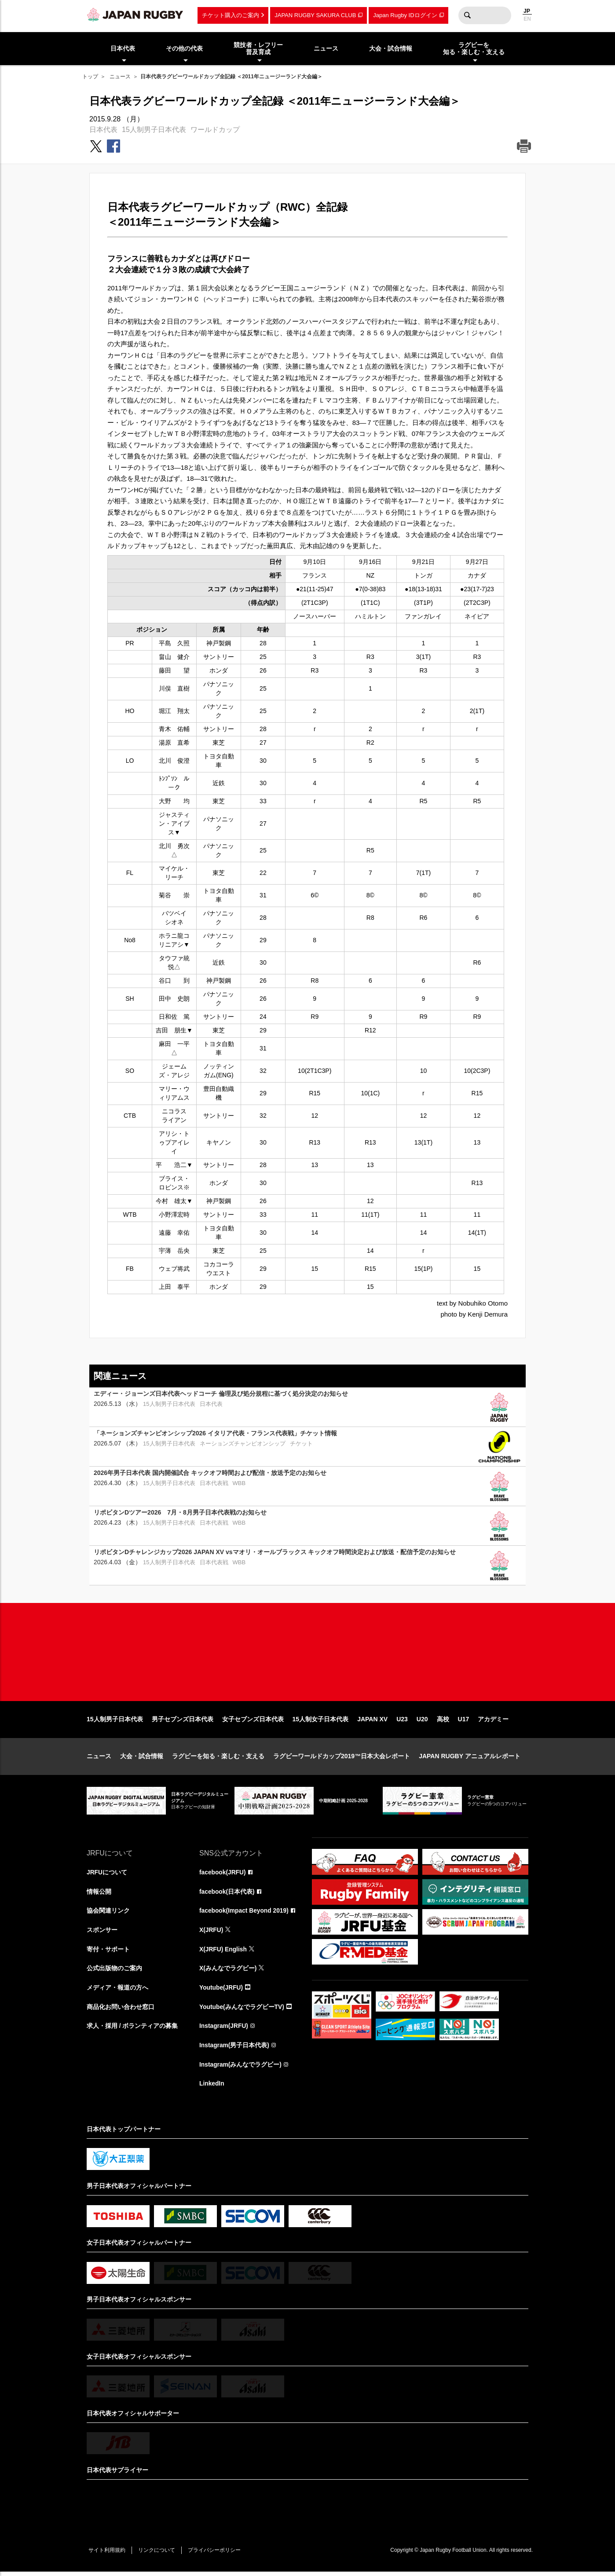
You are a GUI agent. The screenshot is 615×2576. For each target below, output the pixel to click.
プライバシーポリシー (216, 2554)
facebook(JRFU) (222, 1875)
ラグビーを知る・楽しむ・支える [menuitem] (474, 48)
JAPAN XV (372, 1722)
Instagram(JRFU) (224, 2030)
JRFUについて (107, 1875)
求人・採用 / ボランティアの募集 (132, 2030)
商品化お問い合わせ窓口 (120, 2010)
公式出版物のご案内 (114, 1972)
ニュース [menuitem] (326, 48)
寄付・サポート (108, 1952)
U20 (422, 1722)
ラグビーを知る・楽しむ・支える (218, 1759)
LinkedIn (212, 2088)
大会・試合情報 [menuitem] (390, 48)
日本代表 (103, 129)
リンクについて (157, 2554)
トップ (90, 76)
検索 (467, 15)
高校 (443, 1722)
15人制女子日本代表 (321, 1722)
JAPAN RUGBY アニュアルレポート (469, 1759)
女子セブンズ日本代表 (253, 1722)
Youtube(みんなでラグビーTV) (242, 2010)
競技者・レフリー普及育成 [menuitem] (258, 48)
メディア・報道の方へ (117, 1991)
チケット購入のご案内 (230, 15)
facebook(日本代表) (227, 1894)
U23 (402, 1722)
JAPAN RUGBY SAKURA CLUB (315, 15)
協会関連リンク (108, 1913)
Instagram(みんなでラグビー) (240, 2068)
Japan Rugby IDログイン (405, 15)
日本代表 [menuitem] (122, 48)
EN (527, 19)
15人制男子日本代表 (154, 129)
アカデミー (493, 1722)
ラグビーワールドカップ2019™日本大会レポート (341, 1759)
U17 (463, 1722)
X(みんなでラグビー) (228, 1972)
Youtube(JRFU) (221, 1991)
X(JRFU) (211, 1933)
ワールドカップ (215, 129)
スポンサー (102, 1933)
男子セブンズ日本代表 (182, 1722)
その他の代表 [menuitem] (184, 48)
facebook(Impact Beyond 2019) (244, 1913)
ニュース (120, 76)
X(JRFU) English (223, 1952)
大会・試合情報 (141, 1759)
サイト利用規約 (107, 2554)
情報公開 (99, 1894)
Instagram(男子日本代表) (234, 2049)
